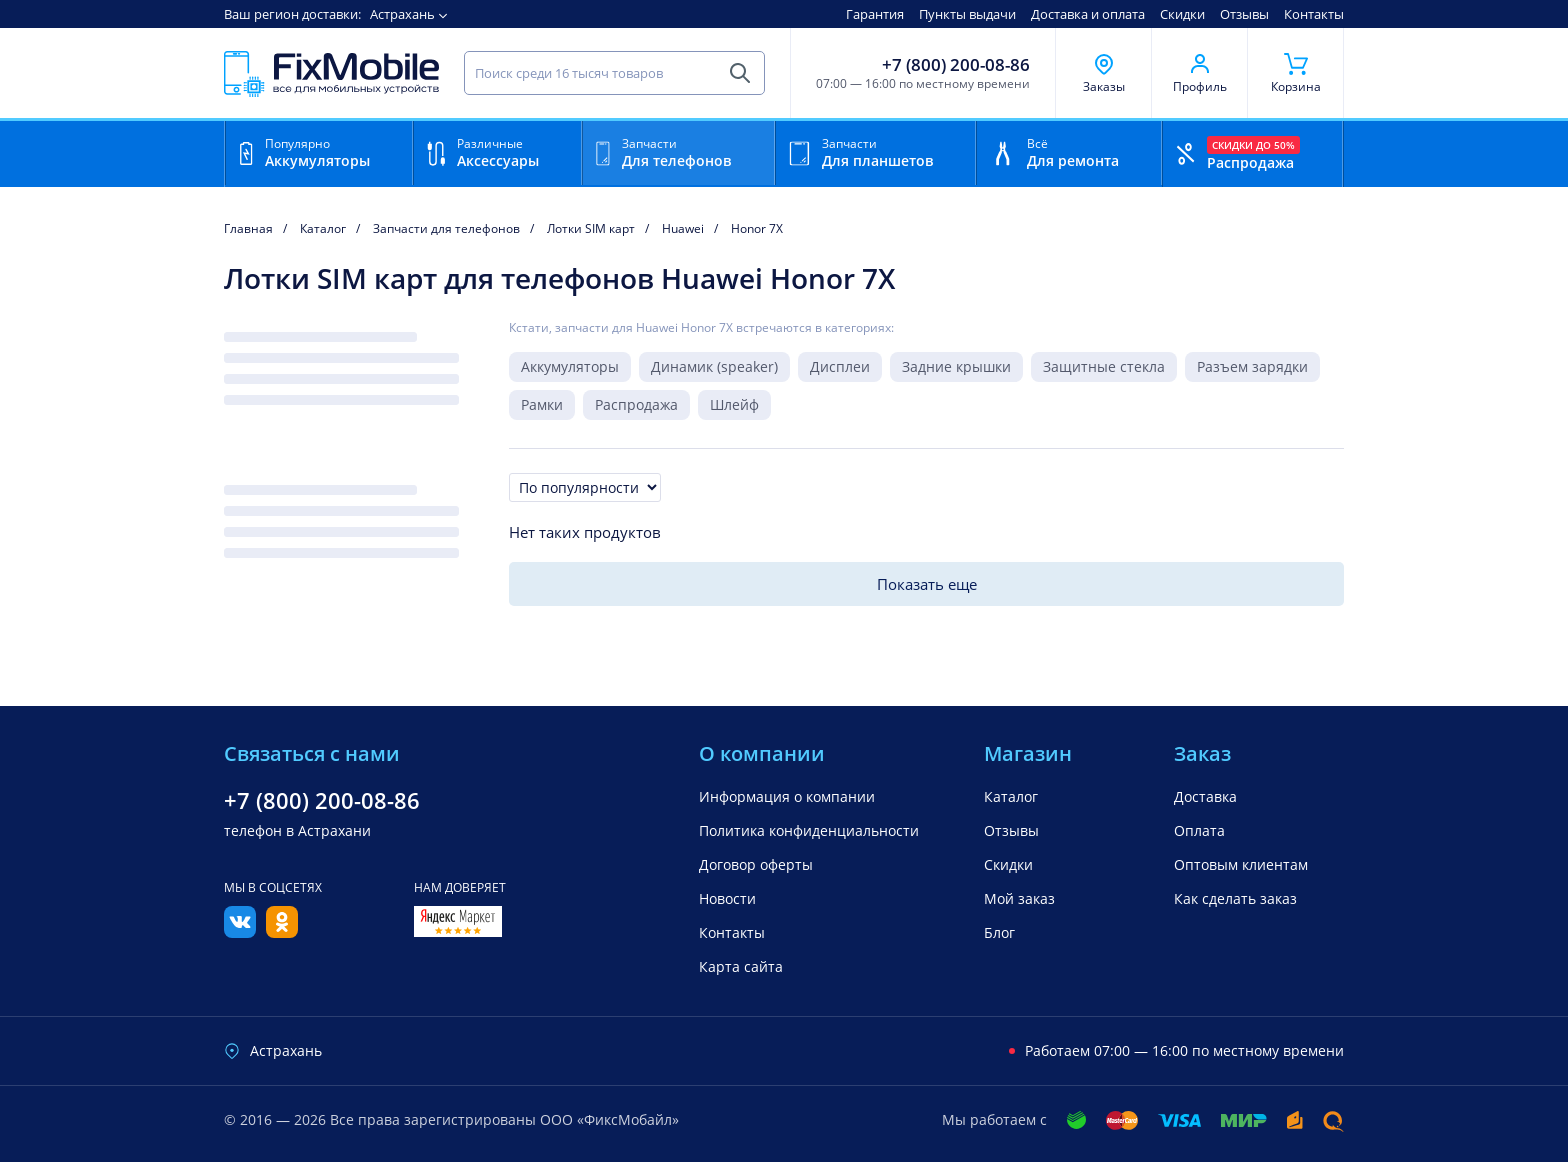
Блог (999, 932)
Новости (727, 898)
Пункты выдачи (967, 14)
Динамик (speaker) (714, 366)
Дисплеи (840, 366)
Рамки (542, 404)
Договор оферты (756, 864)
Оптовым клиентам (1241, 864)
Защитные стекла (1104, 366)
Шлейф (734, 404)
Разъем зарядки (1252, 366)
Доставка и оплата (1088, 14)
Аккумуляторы (570, 366)
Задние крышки (956, 366)
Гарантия (875, 14)
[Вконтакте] (240, 932)
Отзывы (1244, 14)
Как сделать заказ (1235, 898)
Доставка (1205, 796)
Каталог (1011, 796)
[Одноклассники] (282, 932)
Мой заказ (1019, 898)
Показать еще (927, 584)
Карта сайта (741, 966)
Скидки (1182, 14)
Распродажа (636, 404)
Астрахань (402, 14)
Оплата (1199, 830)
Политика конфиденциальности (809, 830)
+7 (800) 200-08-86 (956, 65)
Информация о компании (787, 796)
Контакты (1314, 14)
